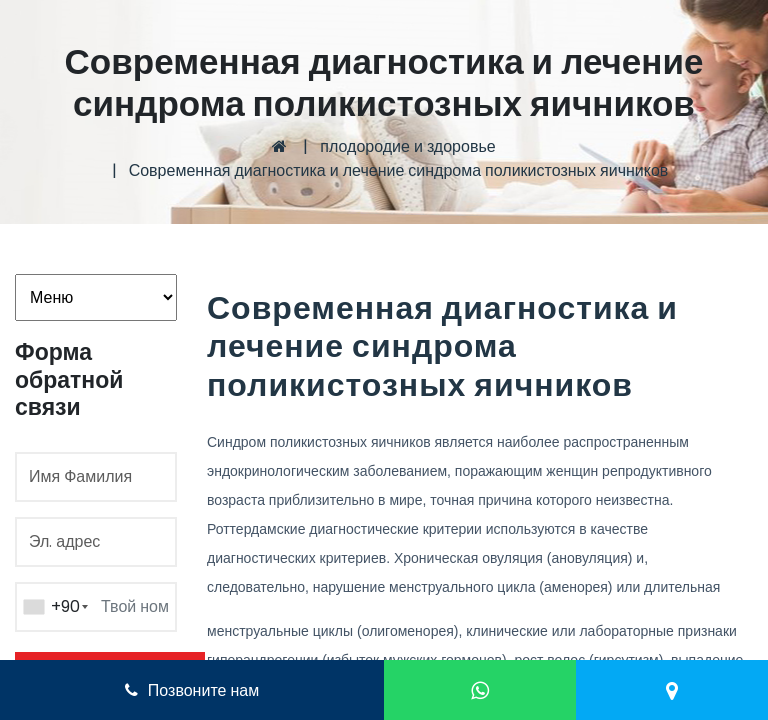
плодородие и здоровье (407, 146)
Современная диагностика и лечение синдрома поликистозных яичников (399, 170)
